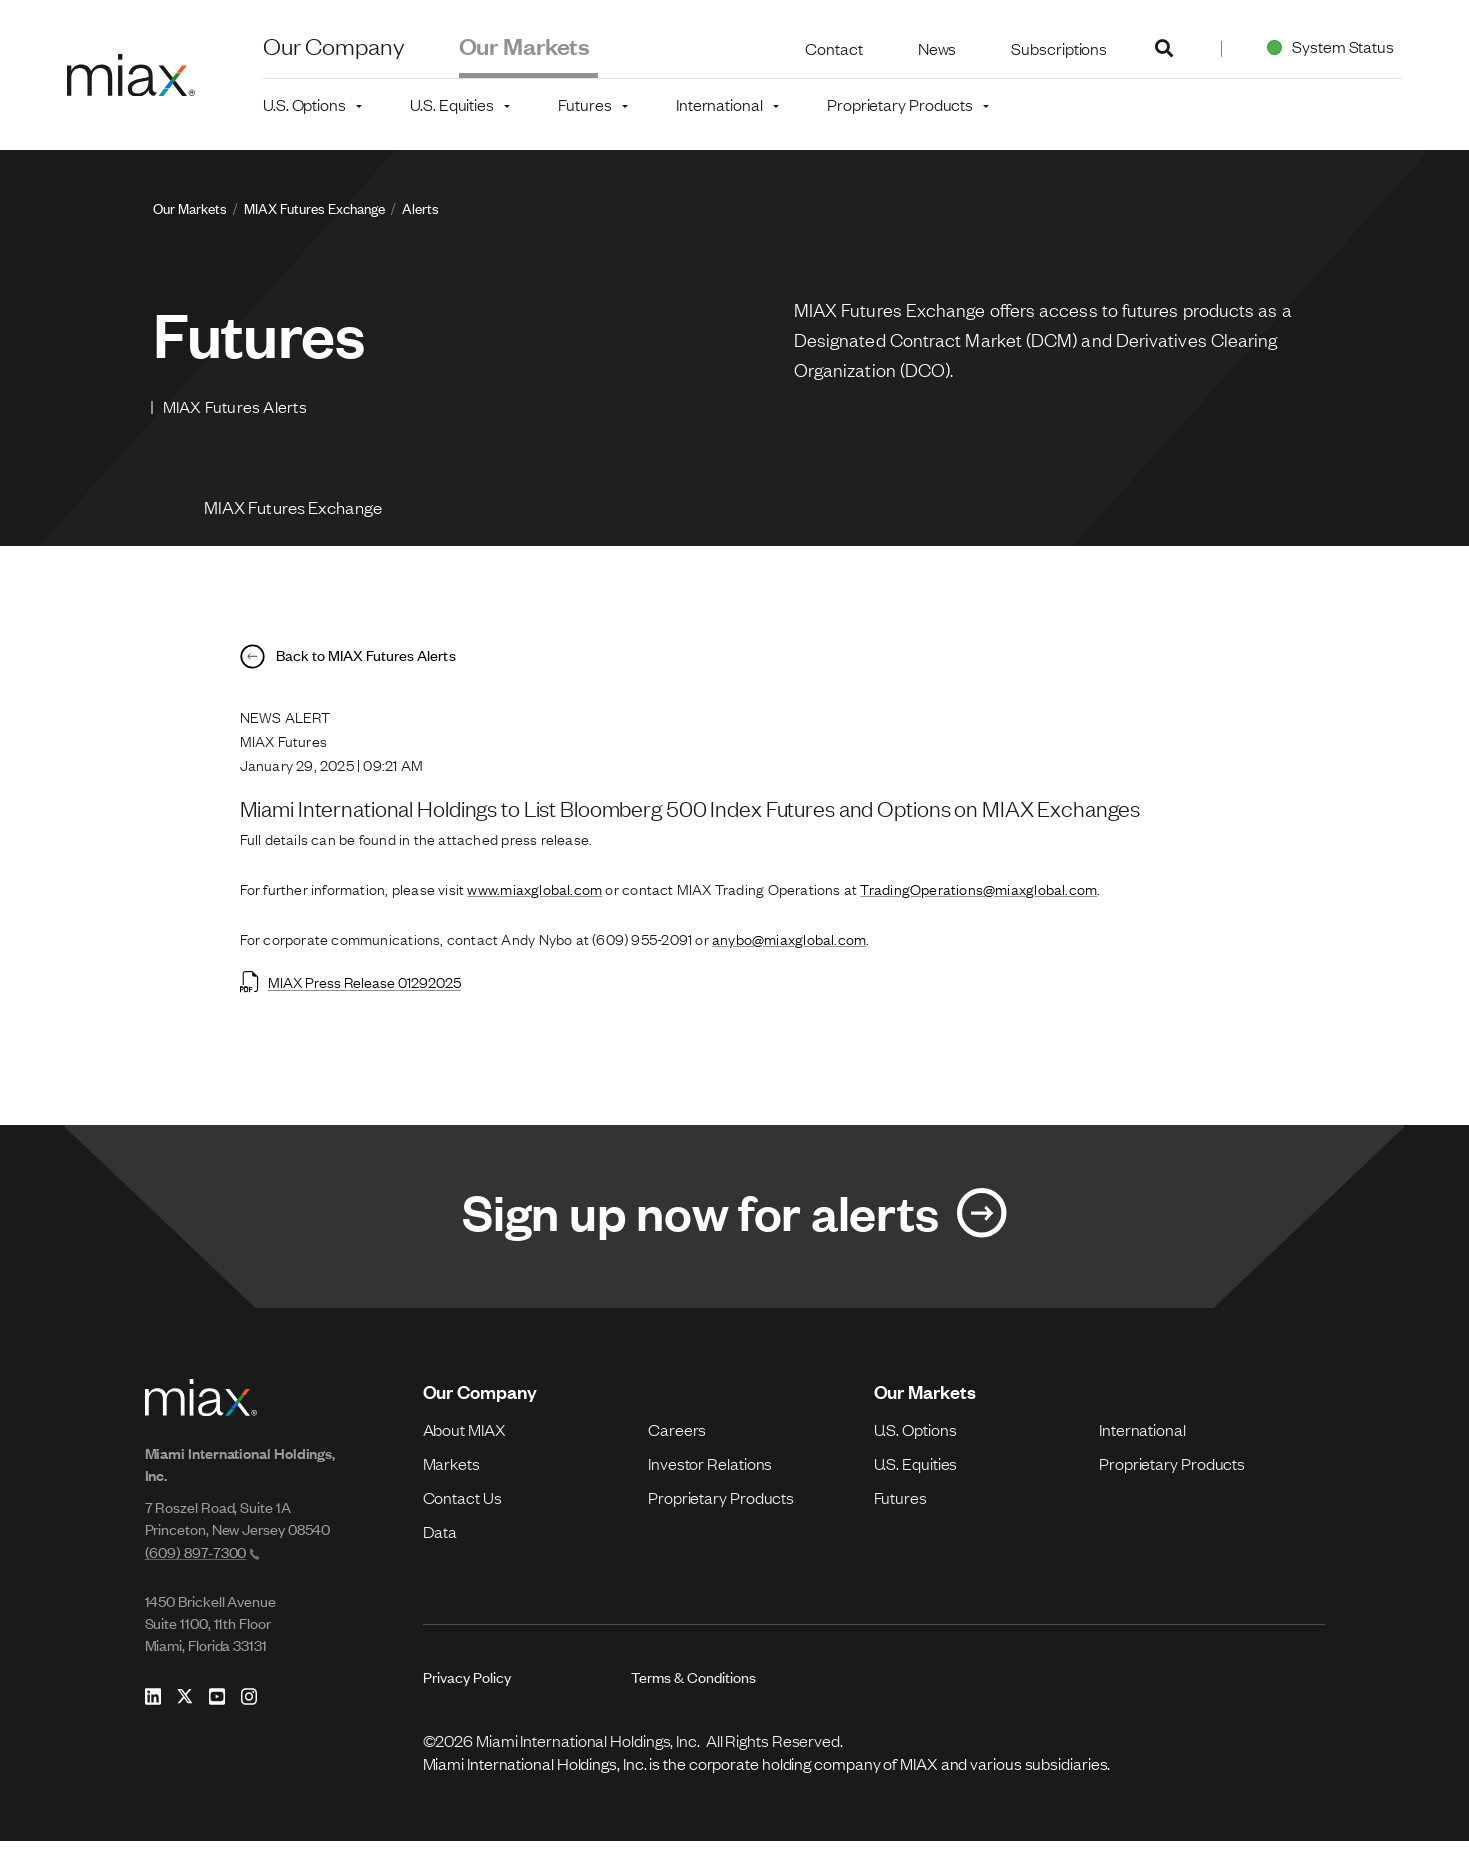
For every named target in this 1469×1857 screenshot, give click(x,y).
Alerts (420, 207)
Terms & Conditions (693, 1691)
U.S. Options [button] (304, 104)
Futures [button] (584, 104)
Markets (451, 1478)
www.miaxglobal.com (534, 900)
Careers (677, 1444)
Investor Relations (710, 1478)
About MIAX (464, 1444)
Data (440, 1546)
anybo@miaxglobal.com (789, 950)
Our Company (333, 45)
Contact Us (462, 1512)
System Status (1326, 46)
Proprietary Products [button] (900, 104)
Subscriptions (1059, 48)
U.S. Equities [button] (452, 104)
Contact (833, 48)
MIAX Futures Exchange (314, 207)
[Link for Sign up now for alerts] (734, 1230)
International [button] (719, 104)
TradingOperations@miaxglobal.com (978, 900)
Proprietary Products (721, 1512)
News (937, 48)
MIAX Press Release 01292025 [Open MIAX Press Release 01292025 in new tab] (350, 993)
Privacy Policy (467, 1691)
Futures (900, 1512)
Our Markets (525, 45)
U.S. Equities (916, 1478)
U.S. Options (915, 1444)
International (1142, 1444)
